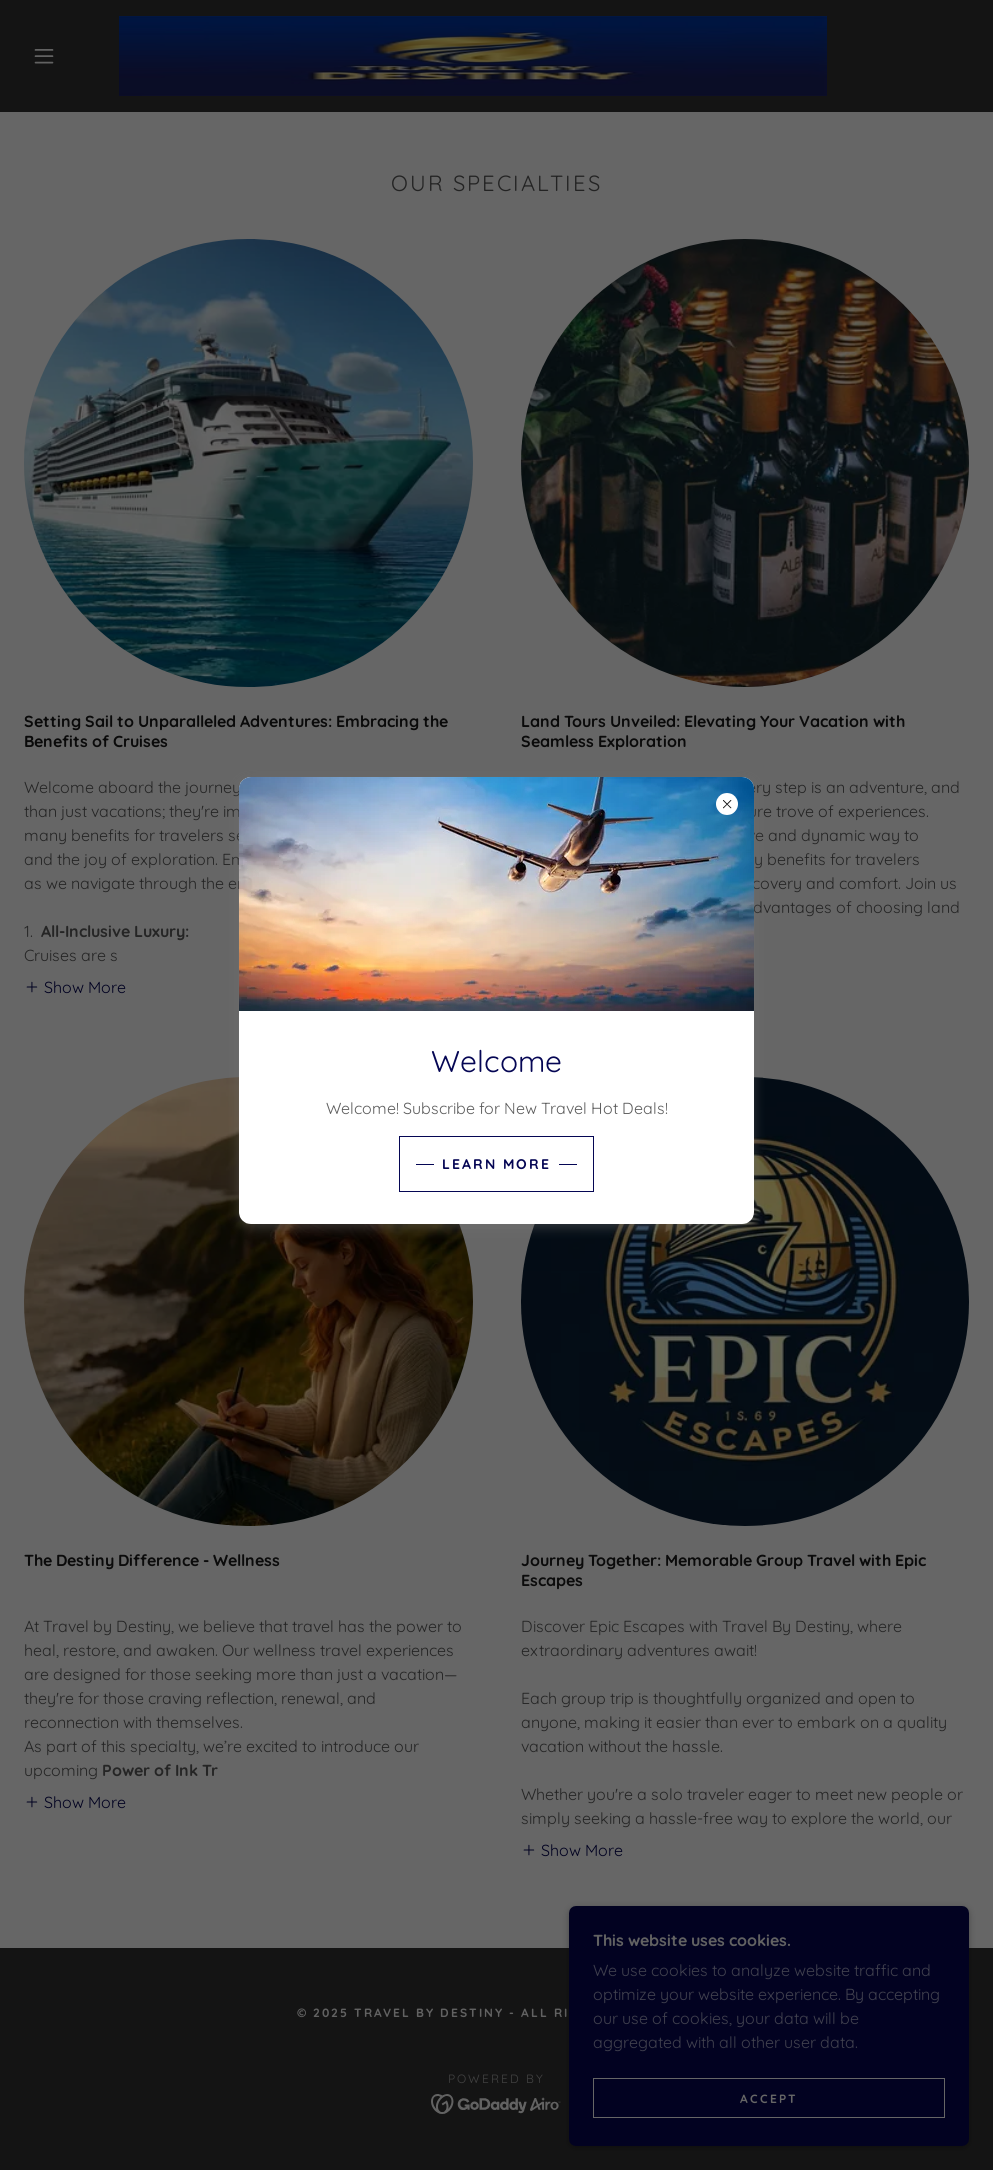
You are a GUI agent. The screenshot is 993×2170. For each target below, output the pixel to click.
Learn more (496, 1164)
